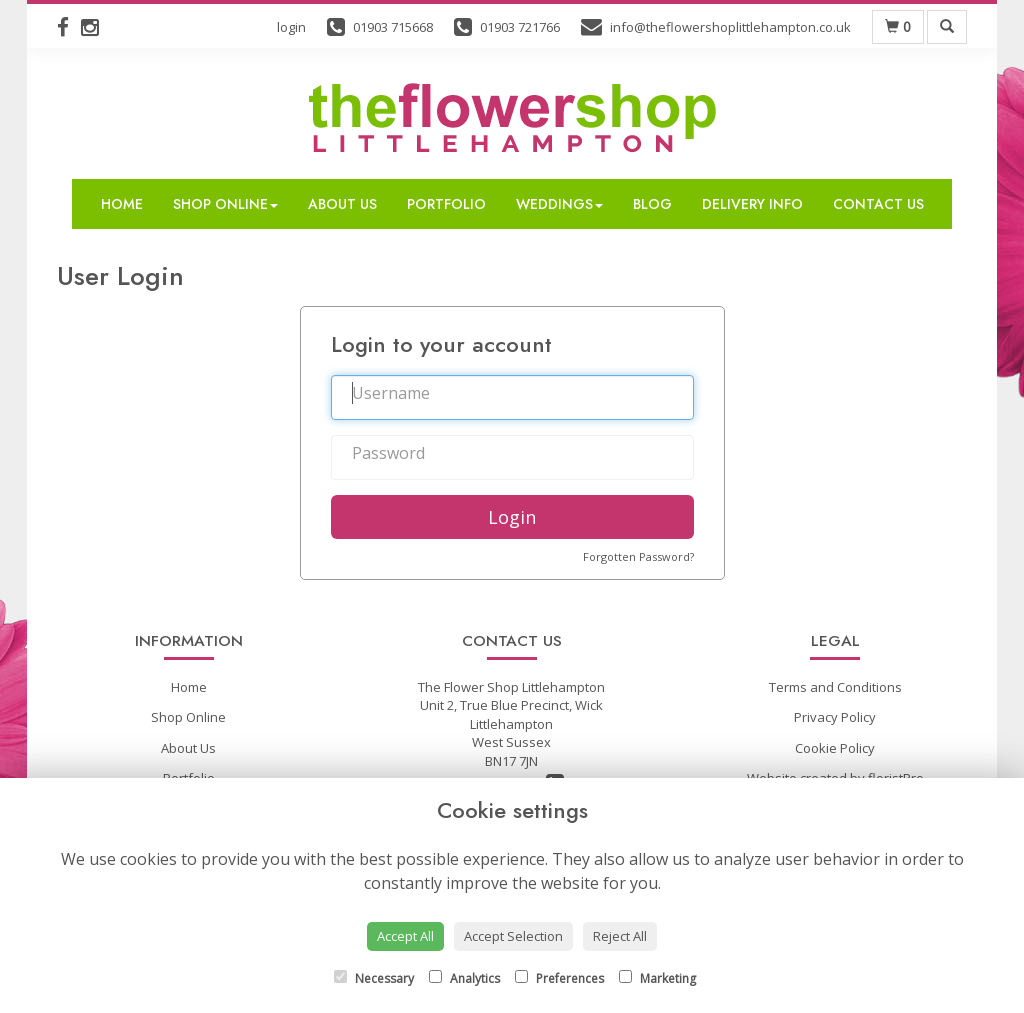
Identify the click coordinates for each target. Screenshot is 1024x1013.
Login (512, 517)
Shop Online (225, 204)
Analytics (464, 978)
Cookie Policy (835, 748)
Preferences (559, 978)
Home (122, 204)
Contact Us (878, 204)
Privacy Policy (835, 717)
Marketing (657, 978)
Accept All (405, 936)
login (291, 27)
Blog (652, 204)
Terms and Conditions (835, 687)
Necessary (374, 978)
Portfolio (446, 204)
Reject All (620, 936)
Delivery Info (752, 204)
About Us (342, 204)
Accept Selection (513, 936)
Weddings (559, 204)
